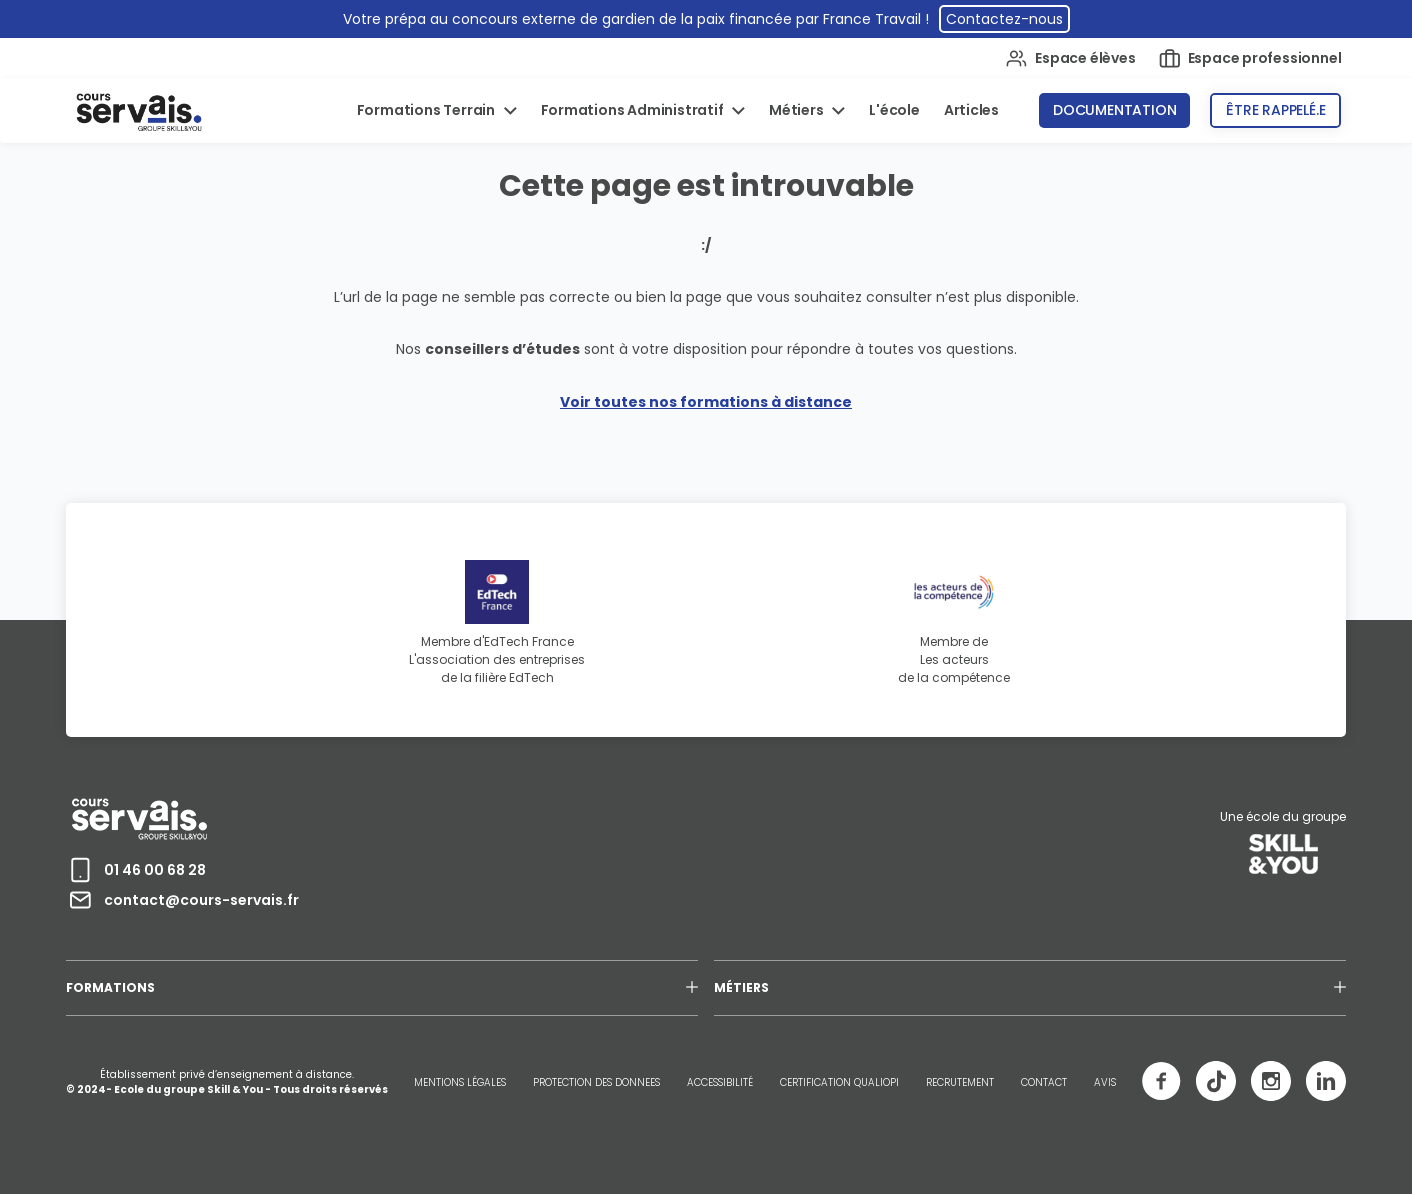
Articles (971, 110)
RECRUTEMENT (960, 1082)
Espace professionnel (1250, 58)
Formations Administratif (634, 110)
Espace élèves (1070, 58)
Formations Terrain (427, 110)
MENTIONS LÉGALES (460, 1082)
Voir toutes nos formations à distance (706, 402)
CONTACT (1044, 1082)
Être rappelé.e (1275, 110)
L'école (894, 110)
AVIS (1105, 1082)
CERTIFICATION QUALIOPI (839, 1082)
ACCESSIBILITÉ (720, 1082)
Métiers (797, 110)
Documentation (1114, 110)
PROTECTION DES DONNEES (596, 1082)
